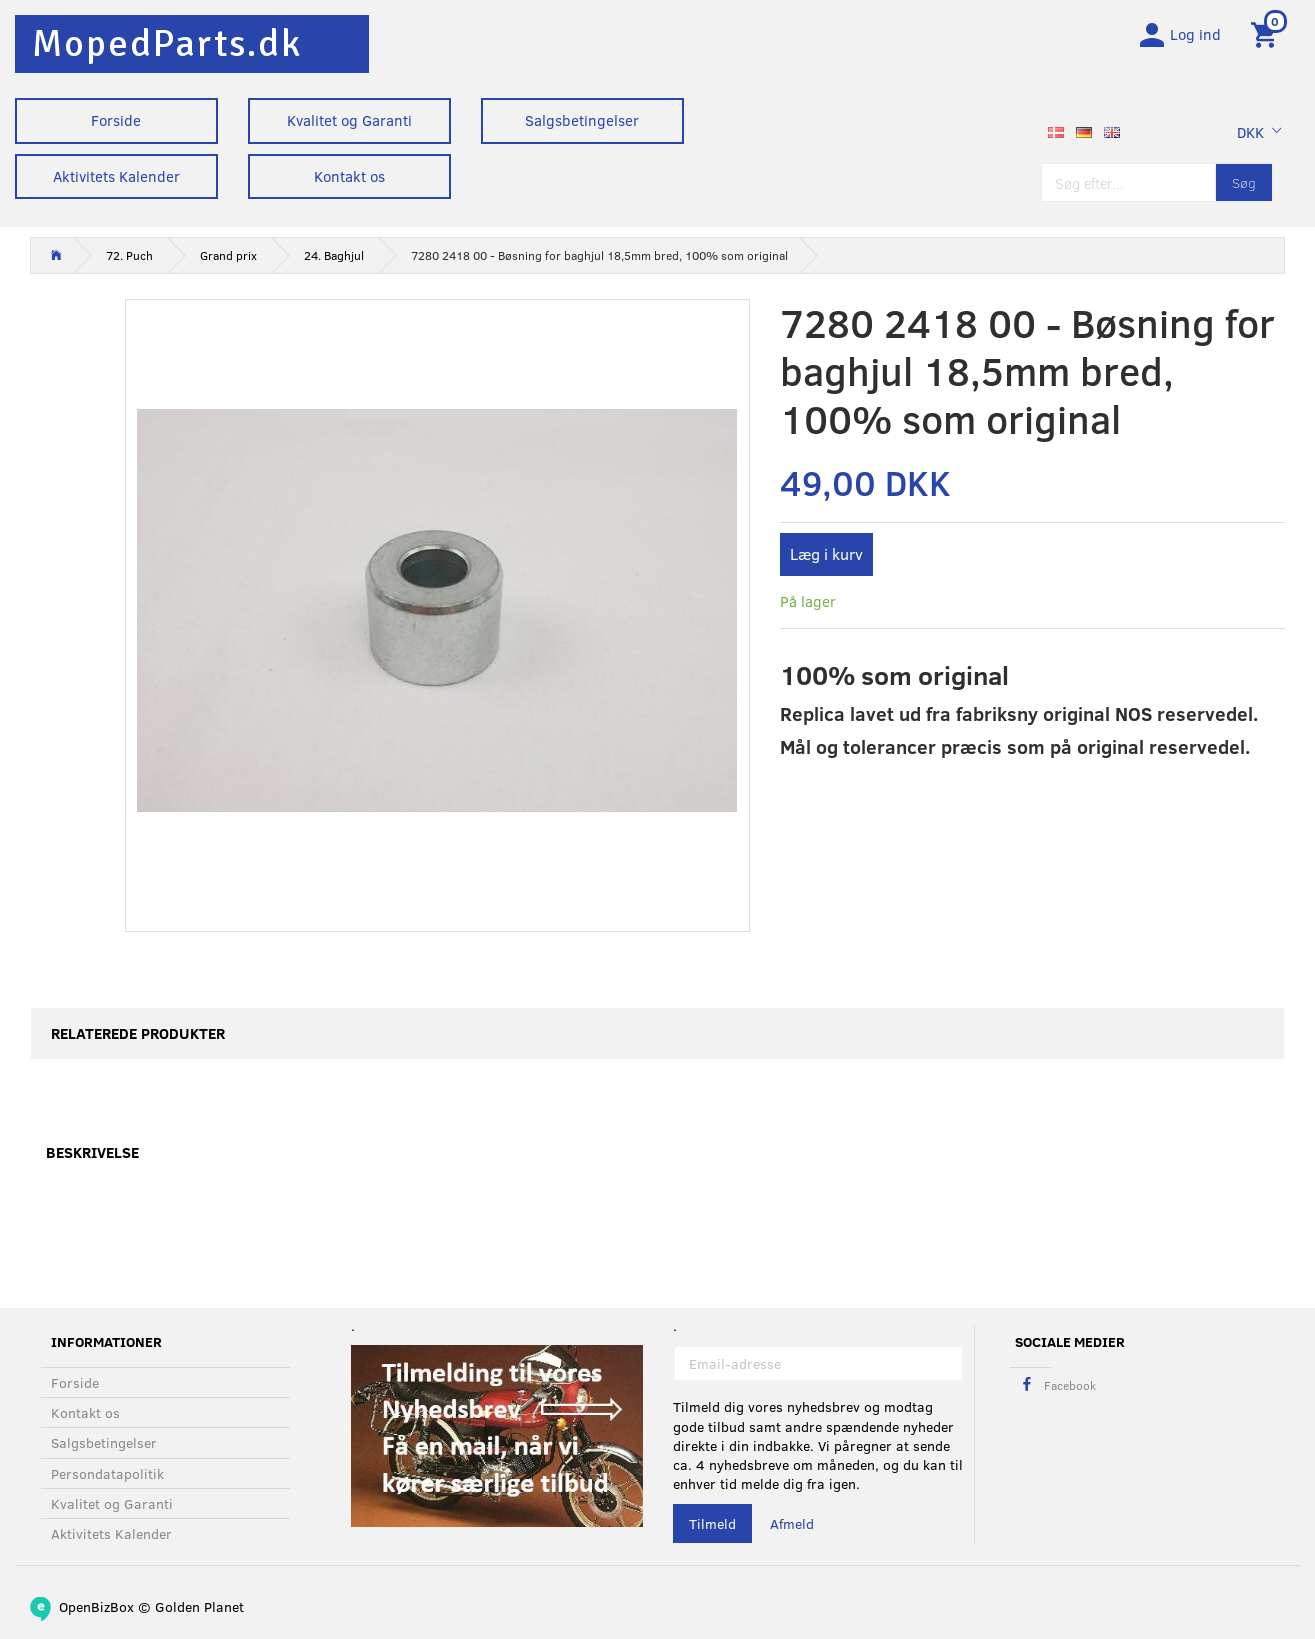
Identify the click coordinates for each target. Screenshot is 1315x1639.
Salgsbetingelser (582, 120)
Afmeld (792, 1523)
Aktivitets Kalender (116, 176)
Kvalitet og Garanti (349, 120)
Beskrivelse (92, 1153)
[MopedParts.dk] (167, 43)
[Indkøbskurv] (1267, 33)
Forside (116, 120)
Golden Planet (199, 1606)
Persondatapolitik (107, 1473)
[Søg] (1244, 182)
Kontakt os (349, 176)
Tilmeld (712, 1523)
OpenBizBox (96, 1606)
